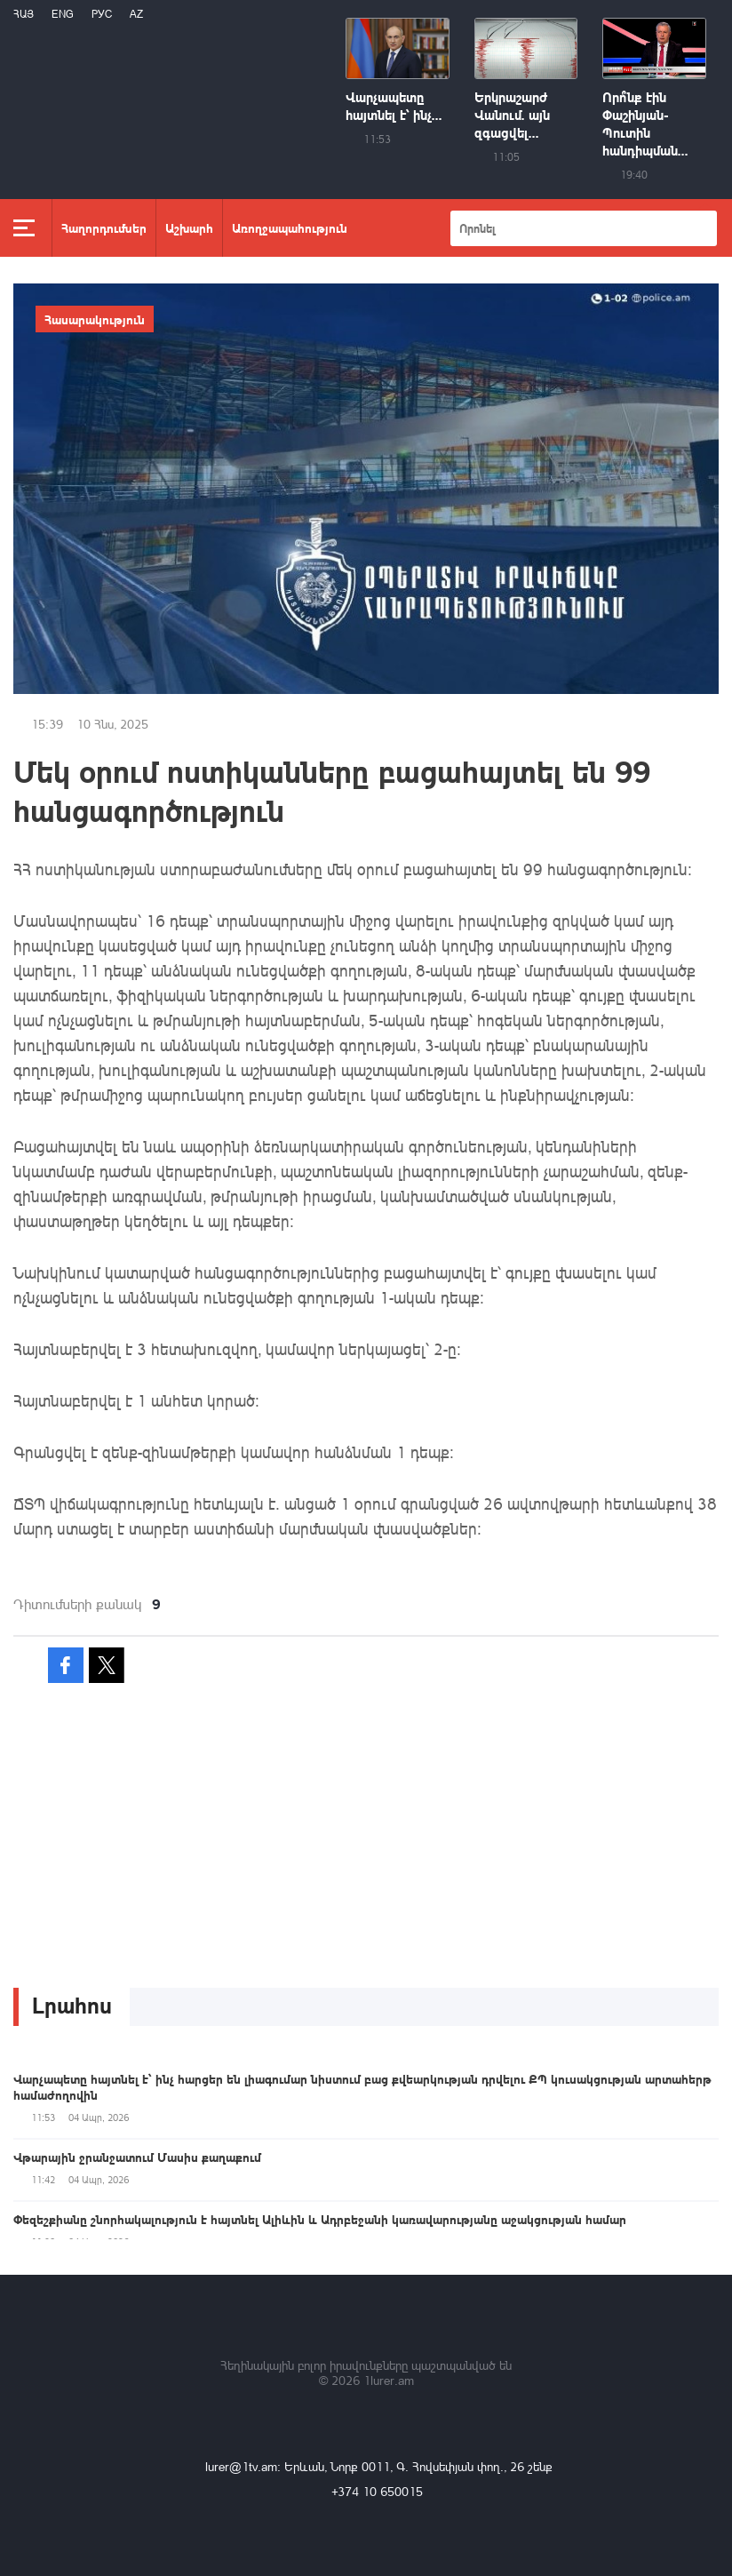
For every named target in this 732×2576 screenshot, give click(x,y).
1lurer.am (388, 2380)
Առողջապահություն (289, 227)
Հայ (23, 13)
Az (136, 13)
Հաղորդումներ (104, 227)
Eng (63, 13)
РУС (102, 13)
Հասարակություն (94, 319)
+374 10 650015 (377, 2491)
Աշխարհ (189, 227)
